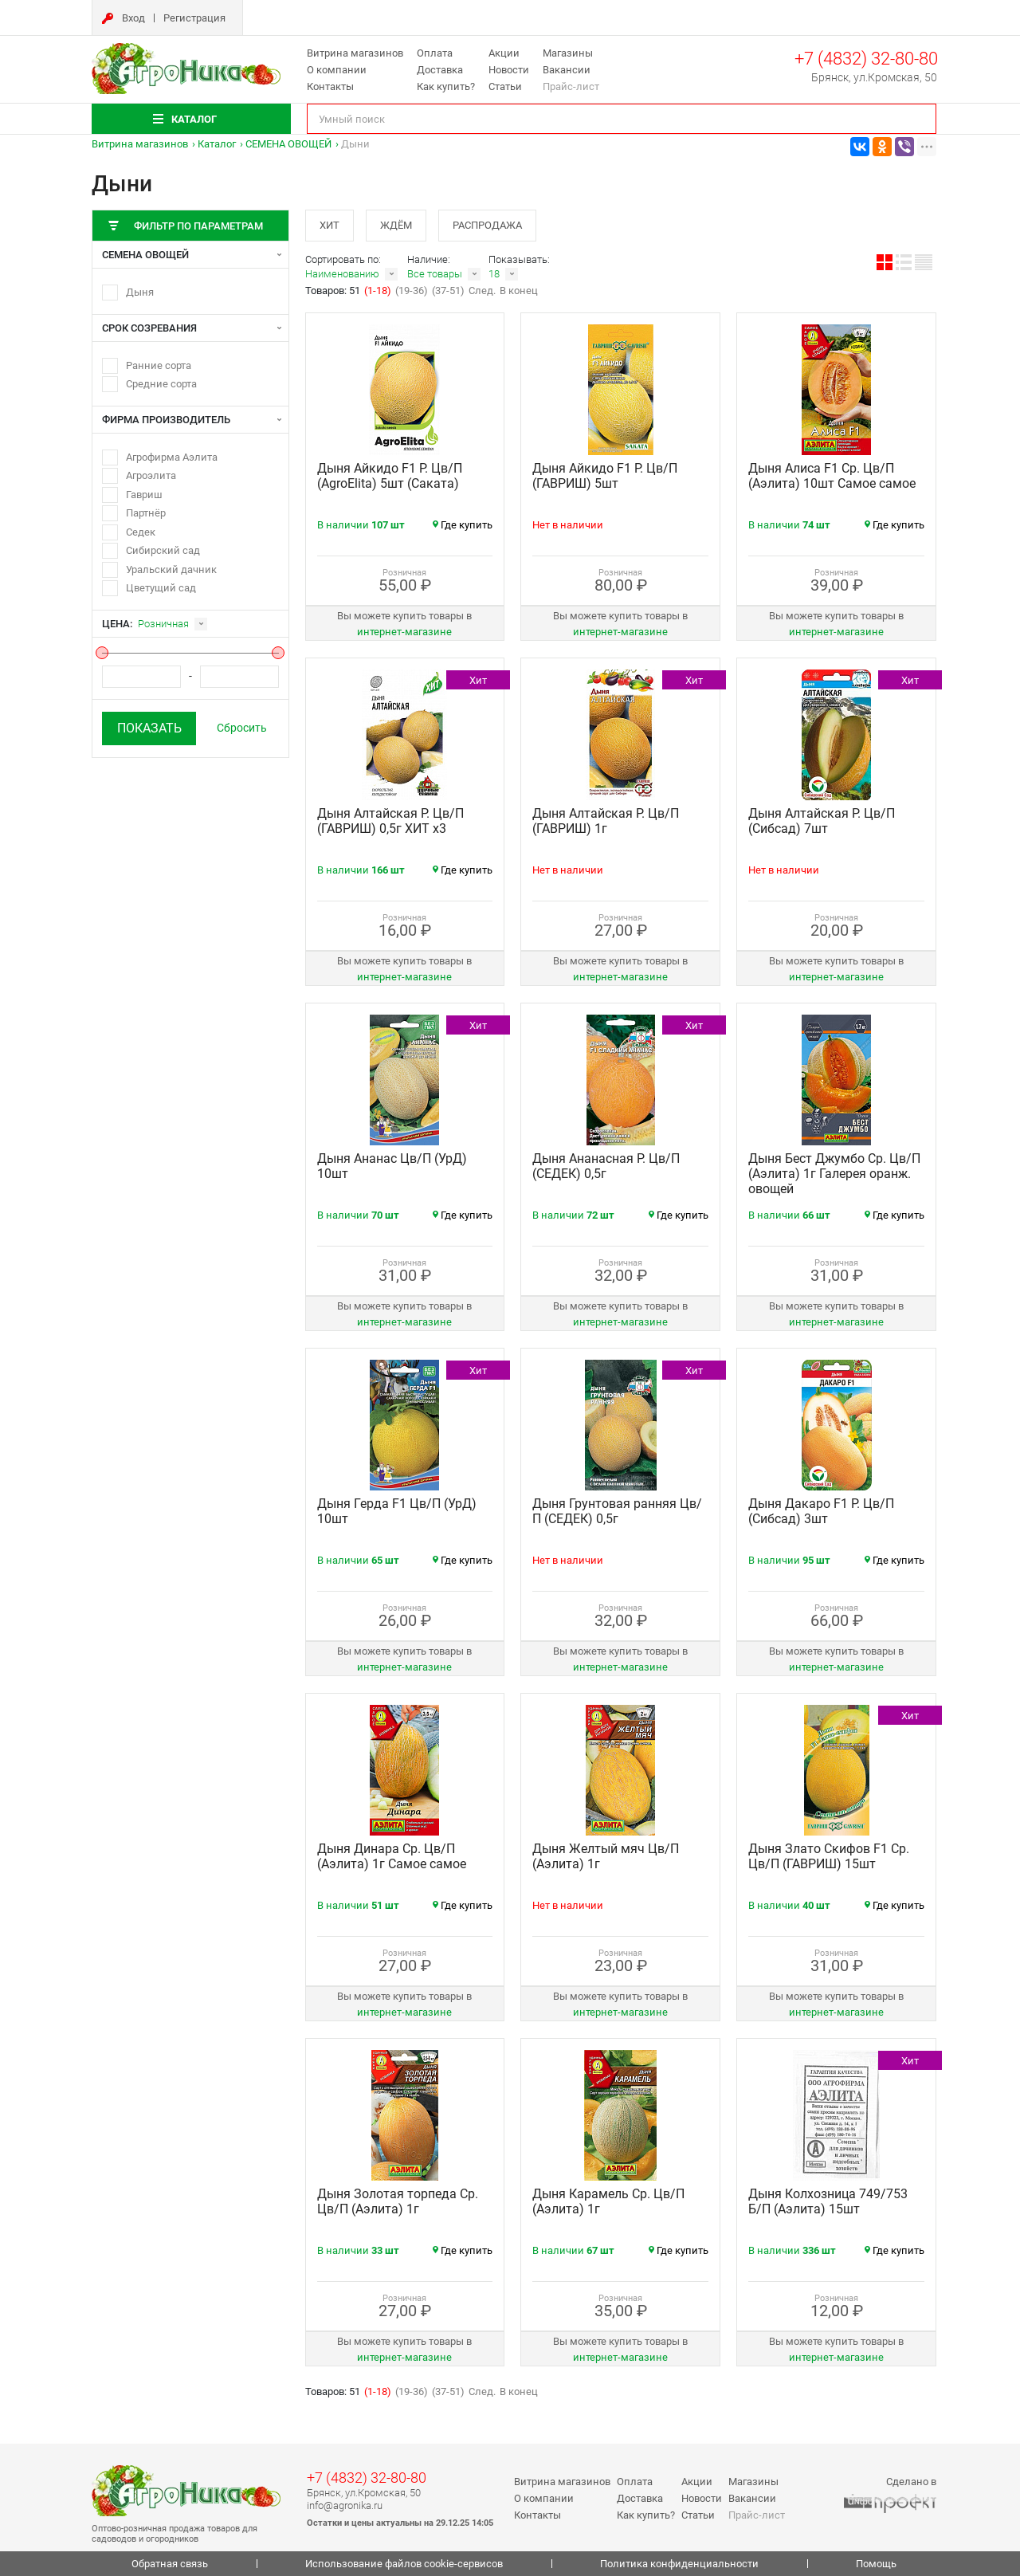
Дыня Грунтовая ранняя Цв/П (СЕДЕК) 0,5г (617, 1511)
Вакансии (566, 70)
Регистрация (194, 18)
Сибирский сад (163, 550)
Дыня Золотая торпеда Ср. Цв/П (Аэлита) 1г (397, 2201)
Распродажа (487, 225)
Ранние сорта (158, 365)
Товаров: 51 (334, 290)
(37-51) (448, 290)
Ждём (396, 225)
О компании (337, 70)
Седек (140, 532)
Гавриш (144, 495)
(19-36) (411, 290)
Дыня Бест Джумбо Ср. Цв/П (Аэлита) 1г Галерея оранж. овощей (834, 1173)
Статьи (505, 86)
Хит (329, 225)
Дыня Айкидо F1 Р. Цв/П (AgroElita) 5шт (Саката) (389, 476)
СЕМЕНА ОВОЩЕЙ (288, 144)
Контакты (330, 86)
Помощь (876, 2564)
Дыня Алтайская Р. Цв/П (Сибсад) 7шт (821, 821)
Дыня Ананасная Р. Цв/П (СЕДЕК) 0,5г (606, 1166)
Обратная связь (169, 2564)
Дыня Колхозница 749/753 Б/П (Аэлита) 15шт (828, 2201)
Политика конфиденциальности (679, 2564)
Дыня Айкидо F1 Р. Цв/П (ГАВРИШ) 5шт (604, 476)
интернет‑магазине (404, 632)
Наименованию (342, 274)
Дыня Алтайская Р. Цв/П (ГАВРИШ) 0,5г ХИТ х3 (390, 821)
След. (482, 290)
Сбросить (242, 727)
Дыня (140, 292)
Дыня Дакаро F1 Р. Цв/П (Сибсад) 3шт (821, 1511)
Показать (149, 728)
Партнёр (146, 513)
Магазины (568, 53)
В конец (519, 290)
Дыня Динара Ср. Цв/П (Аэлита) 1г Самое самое (391, 1856)
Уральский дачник (171, 569)
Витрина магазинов (355, 53)
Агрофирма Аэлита (172, 457)
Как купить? (446, 86)
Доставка (440, 70)
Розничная (163, 624)
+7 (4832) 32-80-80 (866, 59)
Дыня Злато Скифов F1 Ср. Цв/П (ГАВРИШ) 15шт (828, 1856)
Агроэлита (151, 475)
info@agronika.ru (344, 2505)
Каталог (217, 144)
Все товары (434, 274)
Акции (504, 53)
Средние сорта (161, 384)
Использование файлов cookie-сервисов (404, 2564)
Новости (508, 70)
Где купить (462, 525)
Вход (133, 18)
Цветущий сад (161, 588)
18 (494, 274)
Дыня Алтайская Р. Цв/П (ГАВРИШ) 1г (605, 821)
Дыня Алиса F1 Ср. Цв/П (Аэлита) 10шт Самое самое (832, 476)
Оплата (435, 53)
